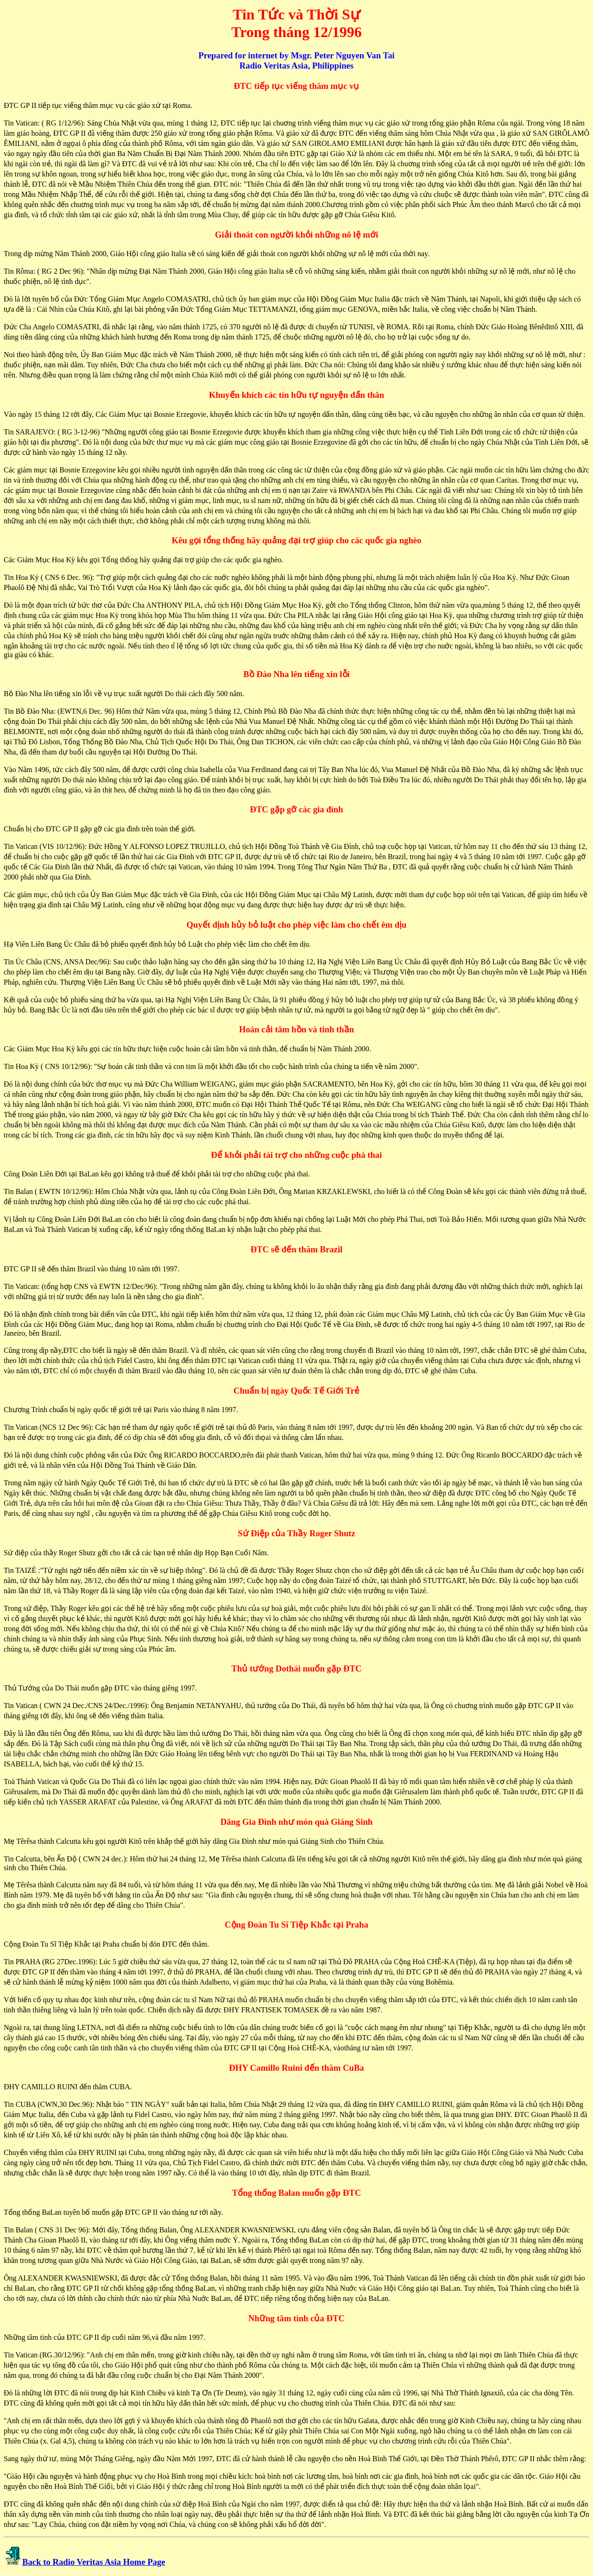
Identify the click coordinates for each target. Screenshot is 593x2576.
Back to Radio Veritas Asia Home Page (93, 2562)
